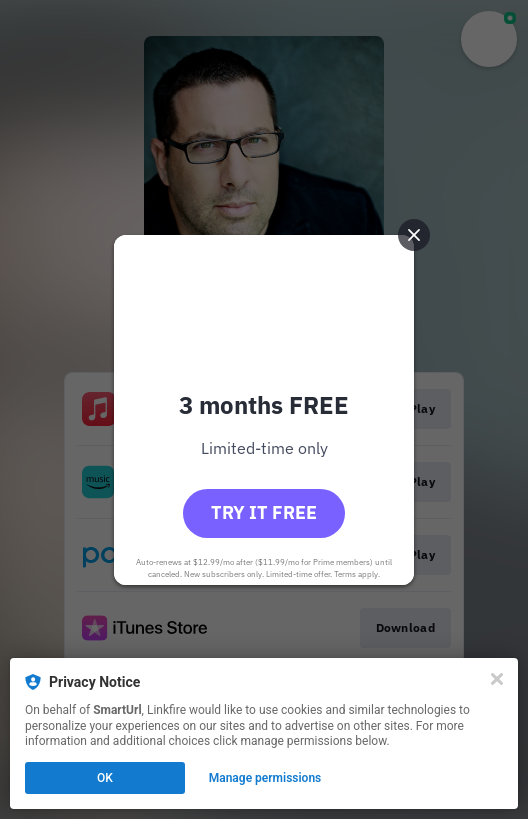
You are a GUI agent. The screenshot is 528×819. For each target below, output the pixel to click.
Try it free (264, 512)
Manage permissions (265, 778)
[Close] (497, 679)
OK (105, 778)
